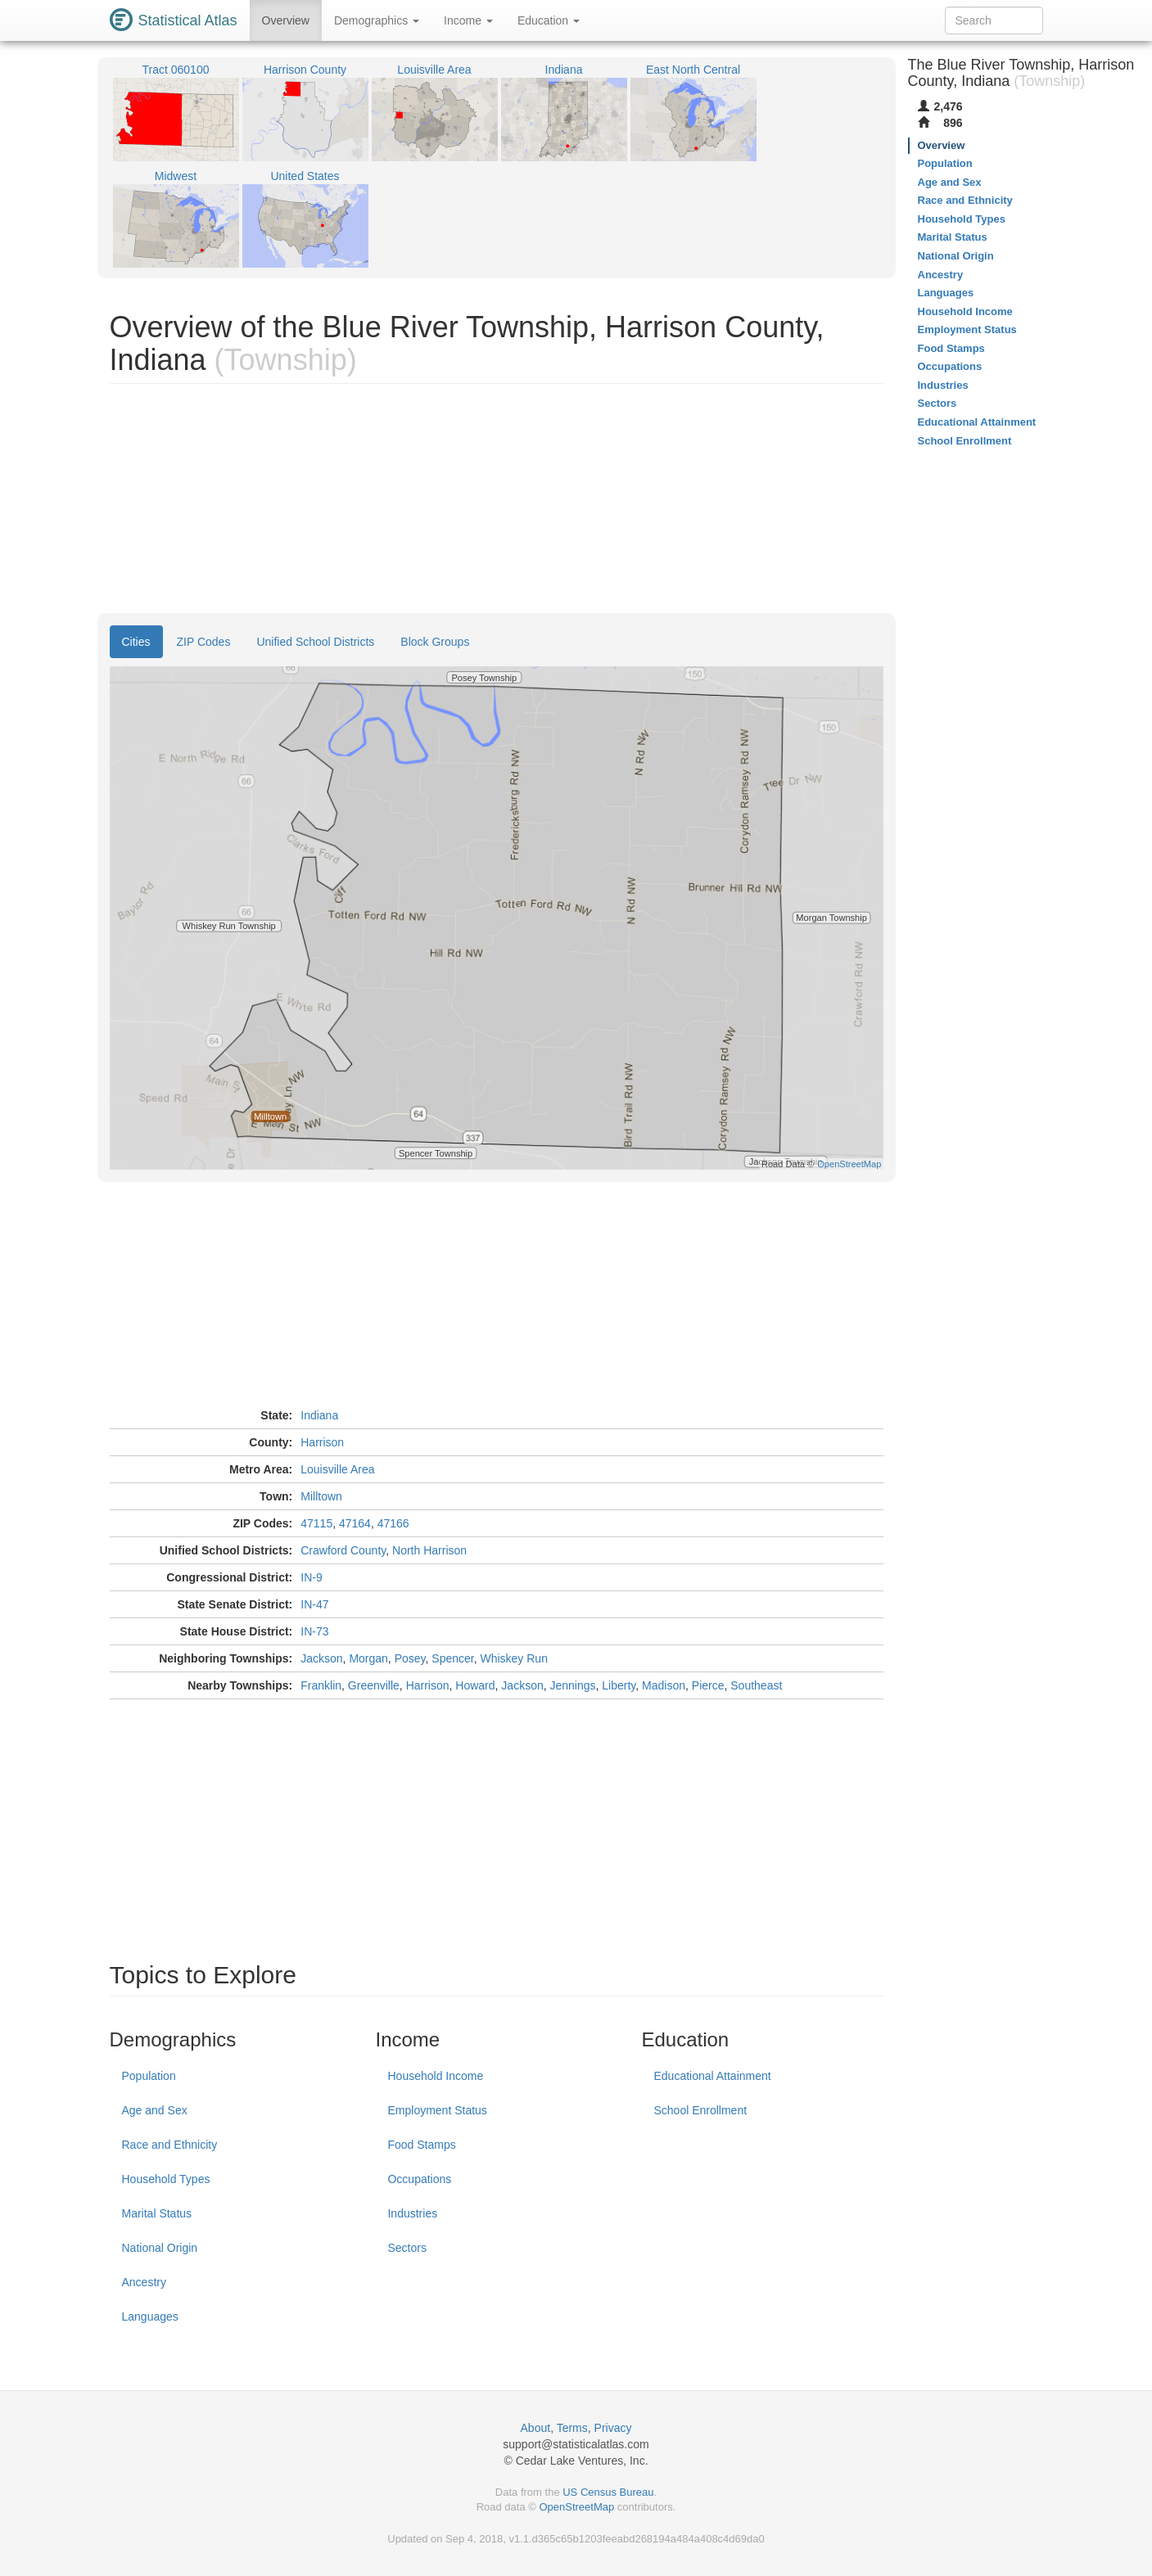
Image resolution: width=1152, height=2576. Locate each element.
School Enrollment (700, 2110)
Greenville (374, 1685)
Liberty (618, 1685)
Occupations (419, 2179)
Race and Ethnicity (170, 2144)
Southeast (756, 1685)
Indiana (319, 1415)
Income (468, 20)
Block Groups (434, 641)
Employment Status (436, 2110)
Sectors (406, 2247)
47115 (316, 1523)
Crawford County (343, 1550)
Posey (410, 1658)
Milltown (321, 1496)
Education (548, 20)
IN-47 (314, 1604)
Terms (572, 2427)
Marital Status (157, 2213)
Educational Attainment (711, 2075)
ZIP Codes (204, 641)
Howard (475, 1685)
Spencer (452, 1658)
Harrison (322, 1442)
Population (149, 2075)
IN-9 (311, 1577)
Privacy (613, 2427)
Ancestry (144, 2282)
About (536, 2427)
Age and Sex (154, 2110)
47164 (355, 1523)
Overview (285, 20)
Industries (412, 2213)
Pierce (708, 1685)
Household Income (435, 2075)
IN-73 (314, 1631)
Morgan (368, 1658)
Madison (663, 1685)
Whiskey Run (513, 1658)
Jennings (573, 1685)
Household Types (166, 2179)
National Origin (160, 2247)
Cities (136, 641)
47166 (393, 1523)
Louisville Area (337, 1469)
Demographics (376, 20)
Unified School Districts (315, 641)
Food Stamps (421, 2144)
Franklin (320, 1685)
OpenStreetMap (576, 2507)
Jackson (321, 1658)
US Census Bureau (607, 2492)
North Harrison (429, 1550)
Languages (150, 2316)
